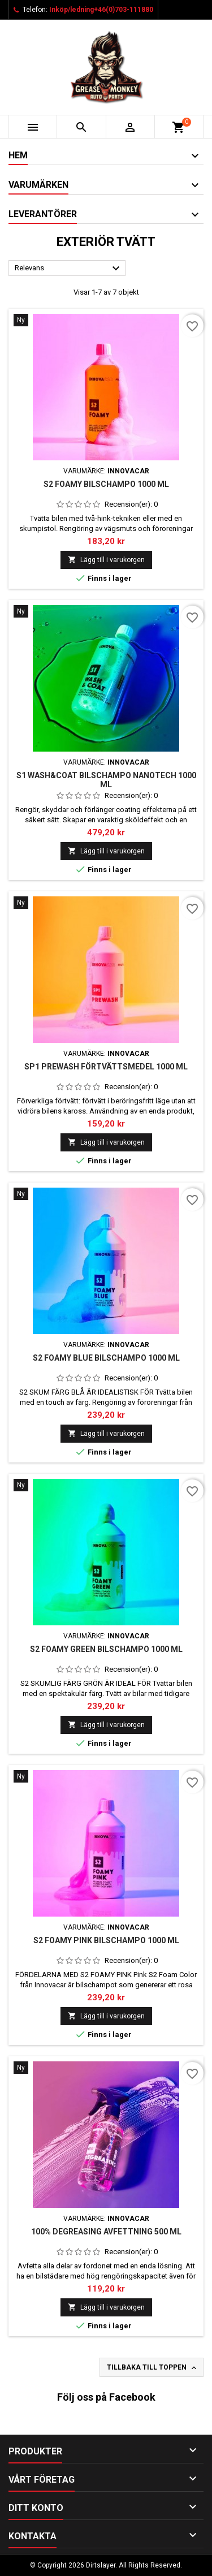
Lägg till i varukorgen (106, 559)
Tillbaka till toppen (152, 2367)
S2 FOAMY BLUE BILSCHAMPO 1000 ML (106, 1357)
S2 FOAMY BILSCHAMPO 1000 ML (106, 484)
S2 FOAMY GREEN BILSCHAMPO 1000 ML (106, 1649)
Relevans (69, 268)
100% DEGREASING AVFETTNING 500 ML (106, 2231)
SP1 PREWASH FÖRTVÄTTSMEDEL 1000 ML (106, 1066)
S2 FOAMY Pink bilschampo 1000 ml (106, 1940)
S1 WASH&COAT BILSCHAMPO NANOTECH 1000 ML (106, 780)
